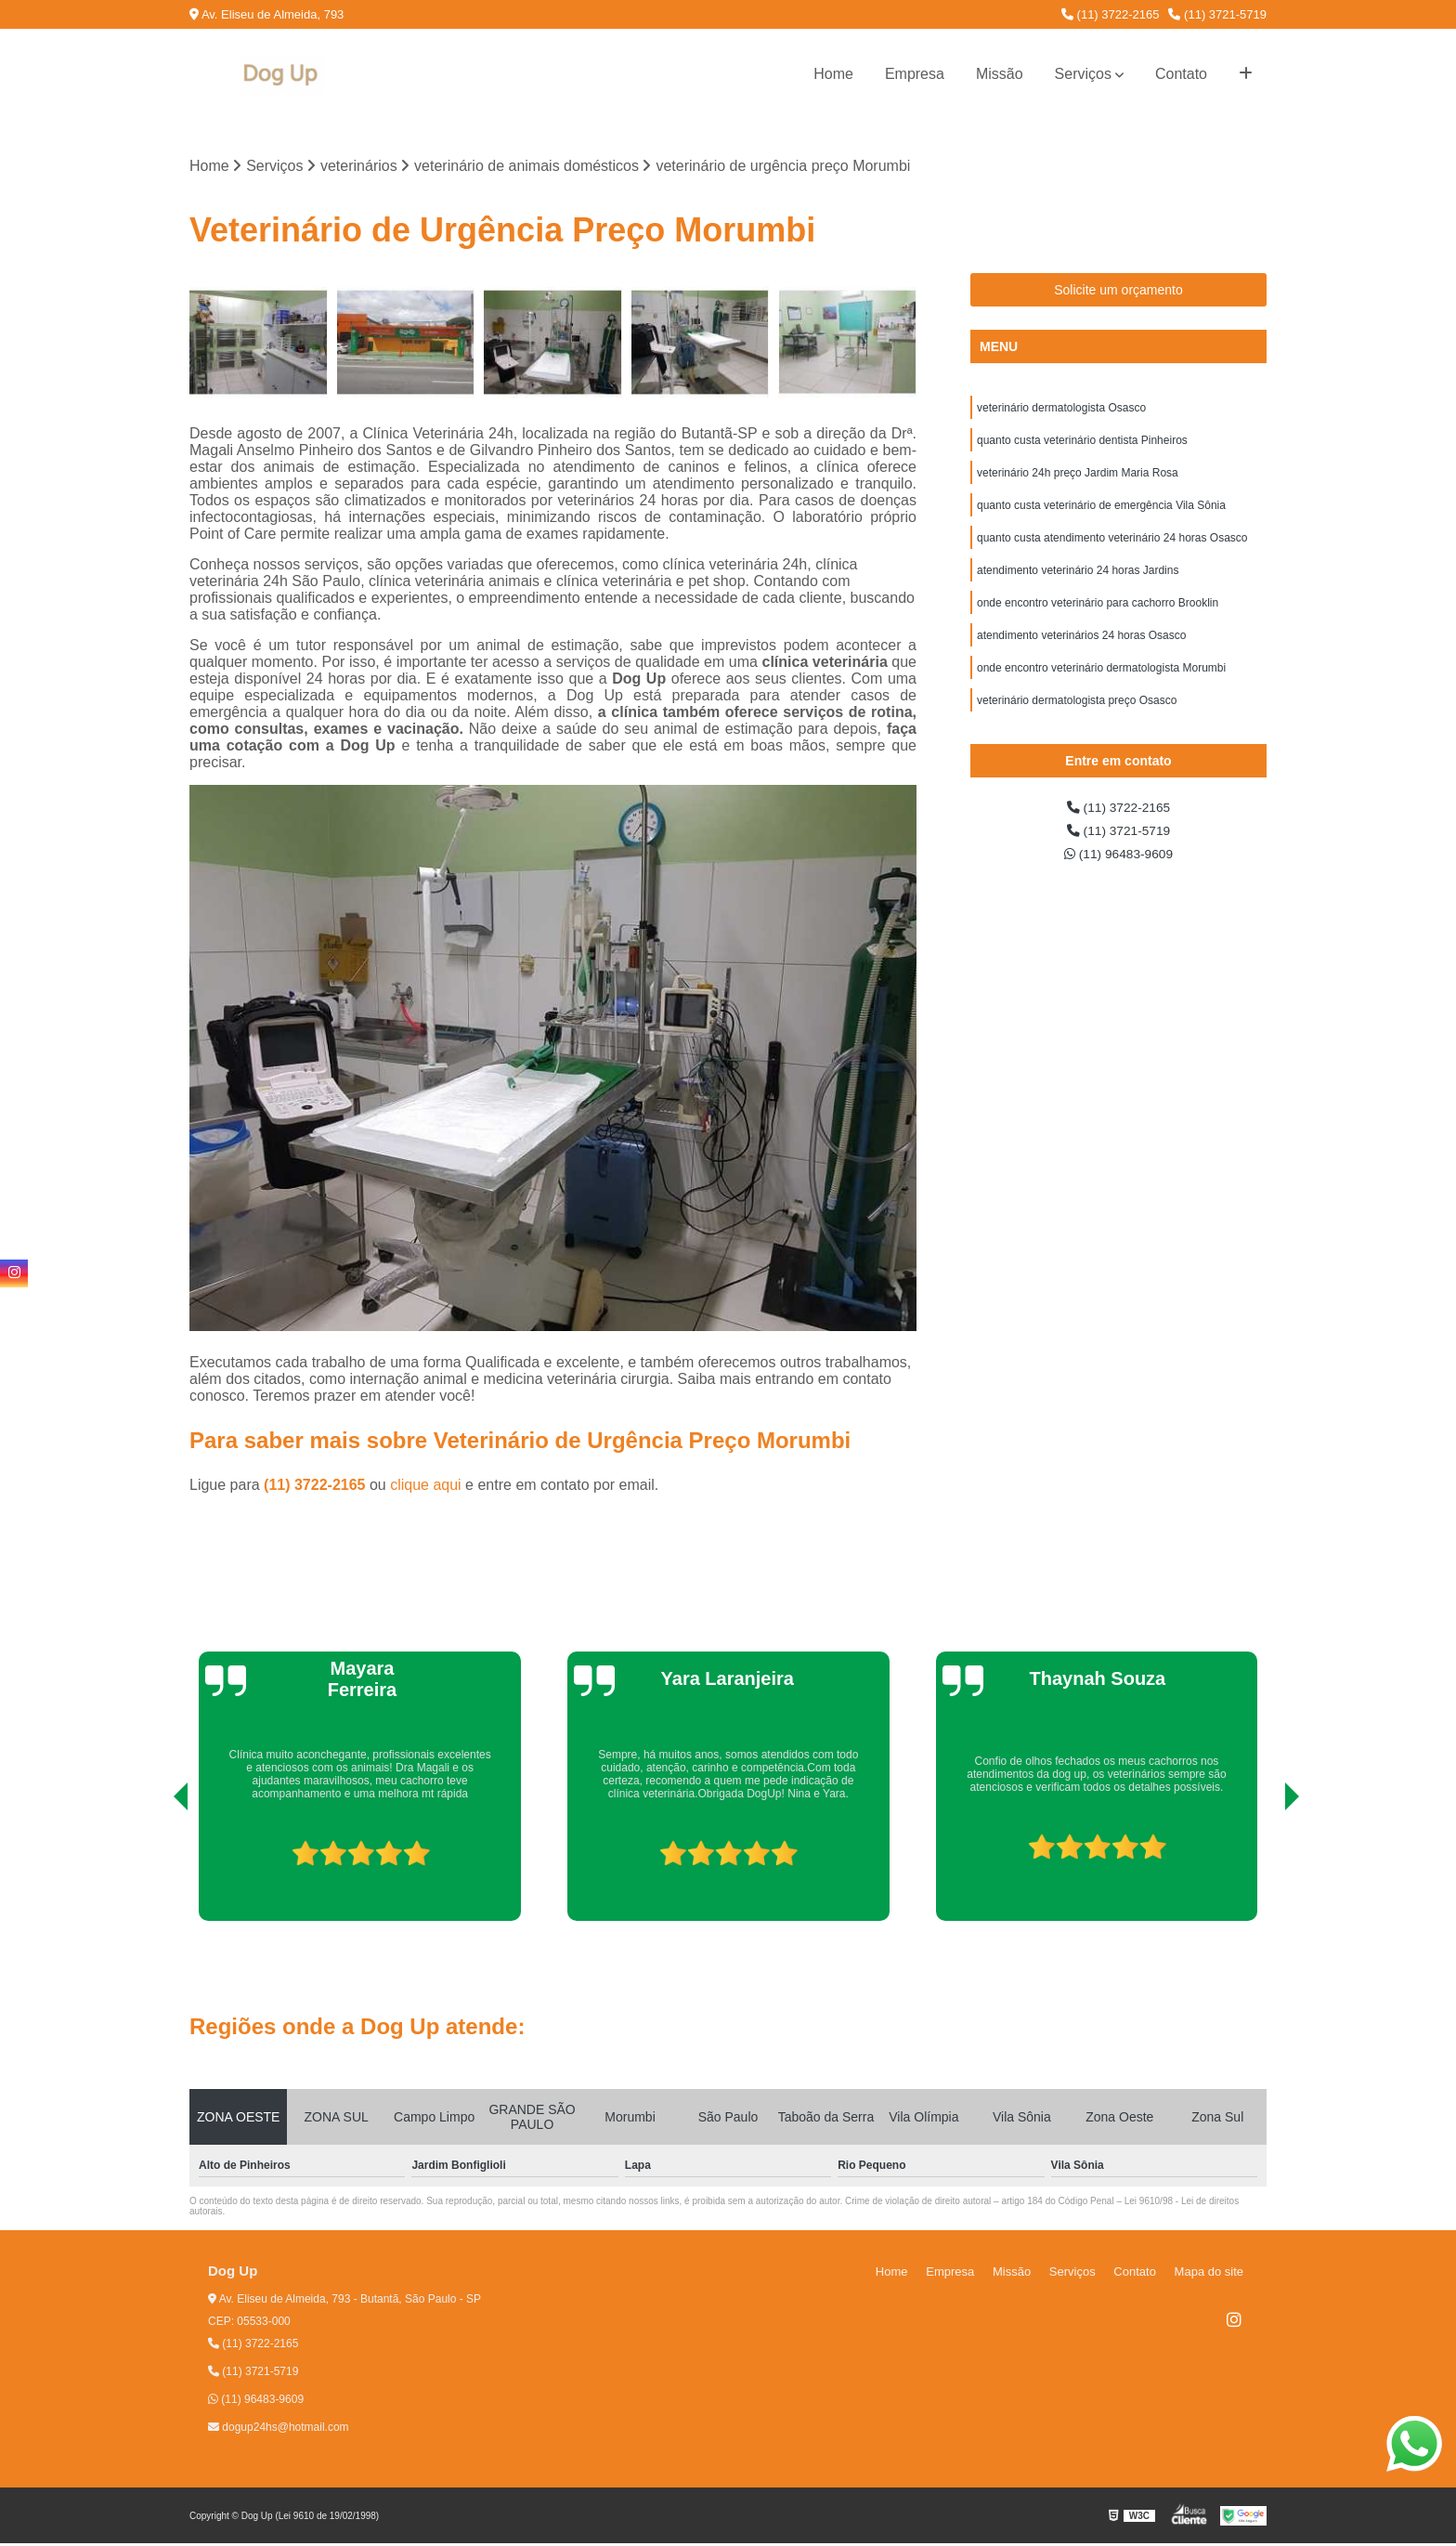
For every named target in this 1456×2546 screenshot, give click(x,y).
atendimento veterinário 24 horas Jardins (1077, 588)
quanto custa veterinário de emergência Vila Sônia (1101, 518)
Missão (999, 74)
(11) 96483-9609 (1118, 891)
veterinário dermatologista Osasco (1061, 412)
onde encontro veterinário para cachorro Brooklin (1097, 624)
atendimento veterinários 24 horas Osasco (1081, 659)
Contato (1181, 74)
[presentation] (155, 1871)
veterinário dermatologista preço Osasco (1076, 730)
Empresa (914, 74)
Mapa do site (1212, 2274)
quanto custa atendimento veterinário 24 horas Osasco (1112, 553)
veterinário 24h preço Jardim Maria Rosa (1077, 483)
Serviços (1083, 74)
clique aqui (426, 1487)
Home (833, 74)
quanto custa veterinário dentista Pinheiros (1082, 447)
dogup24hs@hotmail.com (278, 2429)
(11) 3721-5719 (1217, 14)
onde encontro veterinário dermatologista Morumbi (1101, 694)
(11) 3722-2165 (1110, 14)
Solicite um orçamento (1118, 292)
